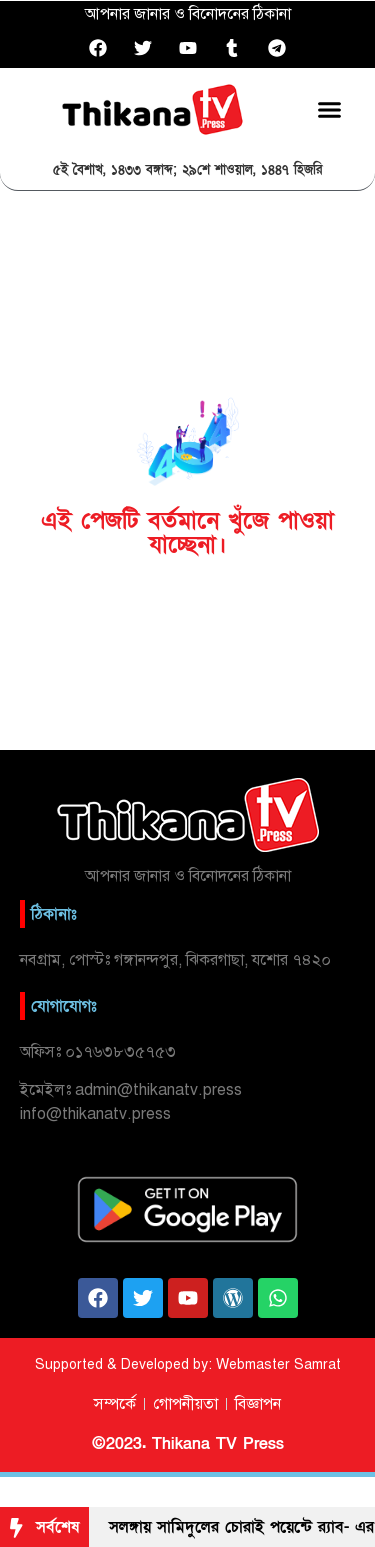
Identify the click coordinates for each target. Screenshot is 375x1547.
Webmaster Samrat (278, 1364)
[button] (330, 109)
